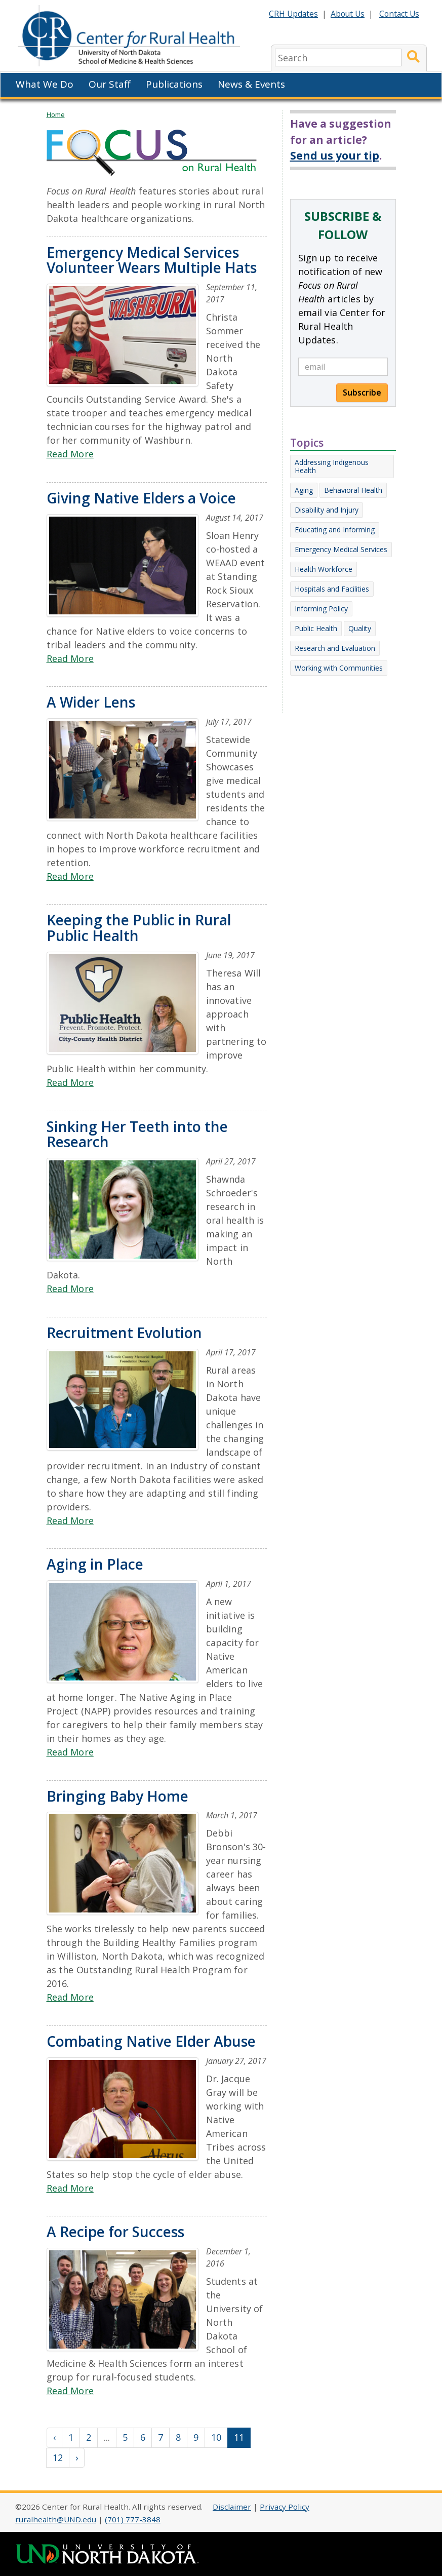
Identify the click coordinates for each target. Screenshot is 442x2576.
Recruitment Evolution (124, 1332)
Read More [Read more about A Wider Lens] (70, 876)
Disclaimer (232, 2507)
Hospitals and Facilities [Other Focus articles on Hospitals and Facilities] (332, 589)
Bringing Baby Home (117, 1796)
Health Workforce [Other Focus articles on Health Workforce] (323, 569)
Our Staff (110, 84)
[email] (343, 367)
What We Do (44, 84)
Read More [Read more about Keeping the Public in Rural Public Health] (70, 1082)
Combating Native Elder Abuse (151, 2041)
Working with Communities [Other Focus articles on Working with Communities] (339, 668)
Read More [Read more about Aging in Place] (70, 1752)
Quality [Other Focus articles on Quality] (359, 628)
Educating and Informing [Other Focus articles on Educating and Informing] (335, 529)
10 (216, 2437)
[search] (338, 57)
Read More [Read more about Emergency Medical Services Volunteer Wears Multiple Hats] (70, 454)
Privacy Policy (284, 2507)
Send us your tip (334, 155)
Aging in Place (95, 1564)
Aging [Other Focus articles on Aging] (304, 490)
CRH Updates (293, 13)
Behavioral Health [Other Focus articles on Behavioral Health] (353, 490)
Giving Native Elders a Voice (141, 498)
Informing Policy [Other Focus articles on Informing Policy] (321, 608)
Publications (174, 84)
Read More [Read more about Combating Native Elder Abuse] (70, 2188)
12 (58, 2457)
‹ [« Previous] (54, 2437)
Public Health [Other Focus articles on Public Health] (316, 628)
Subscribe (362, 392)
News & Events (251, 84)
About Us (348, 13)
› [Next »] (76, 2457)
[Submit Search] (413, 57)
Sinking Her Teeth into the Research (137, 1134)
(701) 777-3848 (132, 2519)
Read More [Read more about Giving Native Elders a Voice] (70, 658)
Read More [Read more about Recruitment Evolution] (70, 1520)
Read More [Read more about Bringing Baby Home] (70, 1997)
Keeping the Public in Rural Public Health (139, 927)
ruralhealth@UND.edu (55, 2519)
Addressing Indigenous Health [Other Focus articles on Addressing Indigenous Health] (332, 466)
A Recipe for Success (115, 2231)
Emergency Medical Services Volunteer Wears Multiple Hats (152, 260)
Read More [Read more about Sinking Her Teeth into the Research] (70, 1288)
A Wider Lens (91, 702)
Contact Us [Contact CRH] (399, 13)
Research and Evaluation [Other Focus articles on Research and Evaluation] (335, 648)
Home (56, 114)
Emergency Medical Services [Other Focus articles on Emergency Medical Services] (341, 549)
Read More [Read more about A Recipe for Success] (70, 2391)
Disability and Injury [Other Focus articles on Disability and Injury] (326, 510)
